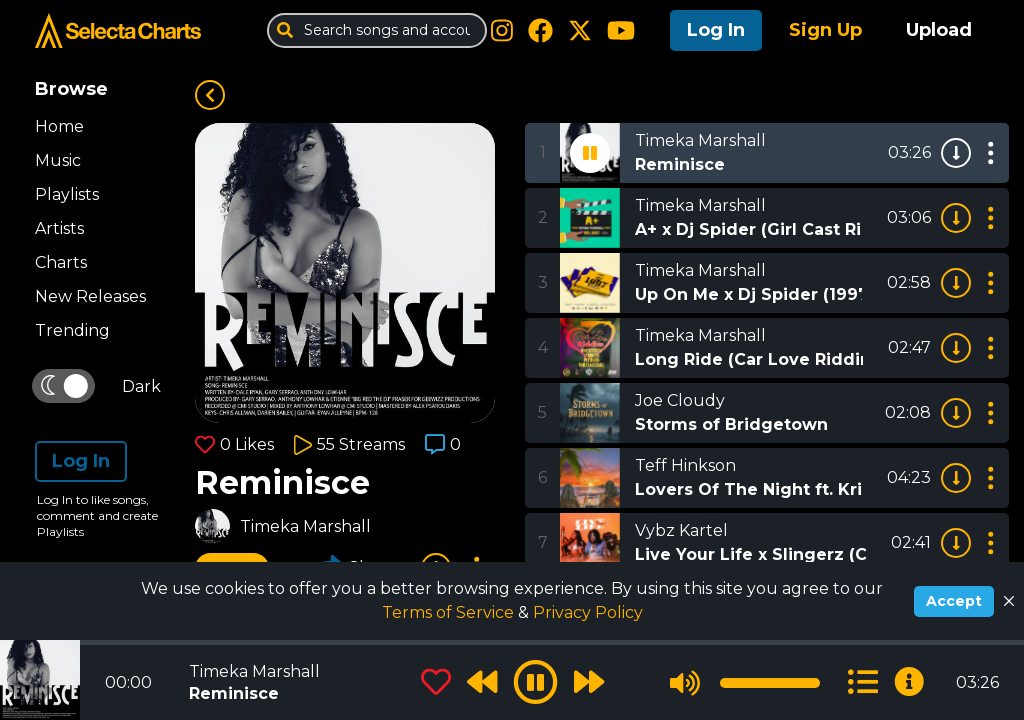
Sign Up (825, 30)
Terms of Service (450, 612)
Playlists (67, 194)
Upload (939, 30)
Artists (59, 228)
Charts (61, 262)
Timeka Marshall (305, 526)
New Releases (90, 296)
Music (58, 160)
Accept (954, 601)
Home (59, 126)
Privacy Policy (588, 612)
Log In (716, 30)
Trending (72, 330)
